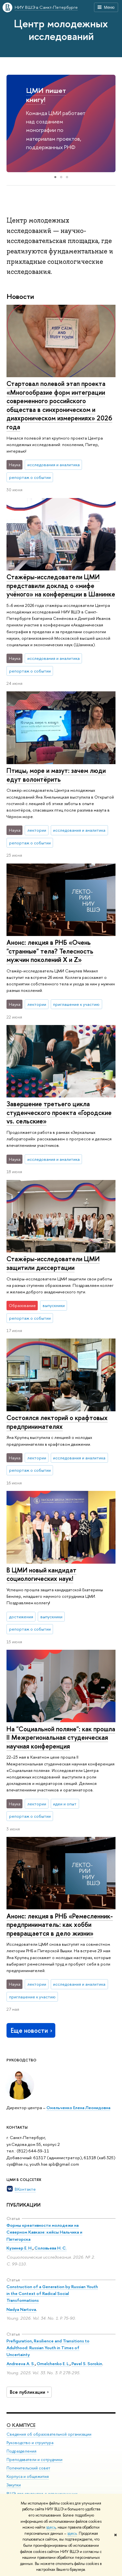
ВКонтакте (25, 2189)
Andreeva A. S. (21, 2363)
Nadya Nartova (21, 2309)
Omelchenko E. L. (53, 2363)
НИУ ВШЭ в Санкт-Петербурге (46, 7)
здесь (51, 2527)
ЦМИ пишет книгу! (46, 95)
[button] (12, 123)
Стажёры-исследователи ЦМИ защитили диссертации (53, 1263)
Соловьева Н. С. (50, 2248)
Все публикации (30, 2392)
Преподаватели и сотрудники (34, 2459)
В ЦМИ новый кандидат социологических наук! (41, 1574)
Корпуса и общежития (28, 2476)
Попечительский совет (28, 2467)
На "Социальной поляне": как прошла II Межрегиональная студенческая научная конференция (61, 1737)
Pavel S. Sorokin (87, 2363)
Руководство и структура (30, 2442)
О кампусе (21, 2424)
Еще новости (32, 2030)
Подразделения (21, 2451)
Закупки (14, 2485)
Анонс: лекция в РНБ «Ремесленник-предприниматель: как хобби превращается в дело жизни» (60, 1925)
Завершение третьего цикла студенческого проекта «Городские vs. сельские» (59, 1112)
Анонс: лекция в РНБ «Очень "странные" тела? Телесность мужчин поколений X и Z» (50, 951)
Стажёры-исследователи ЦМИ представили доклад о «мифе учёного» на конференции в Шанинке (61, 585)
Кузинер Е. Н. (20, 2248)
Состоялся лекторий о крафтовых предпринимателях (57, 1422)
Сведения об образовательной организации (49, 2434)
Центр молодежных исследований (61, 29)
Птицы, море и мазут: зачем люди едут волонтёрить (56, 775)
